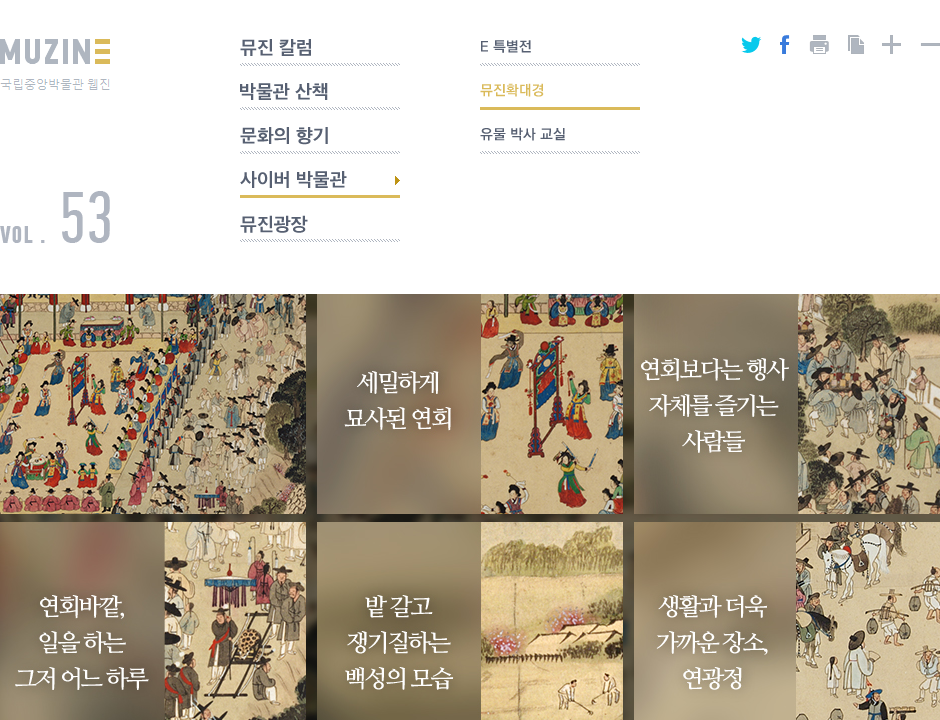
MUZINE (55, 64)
